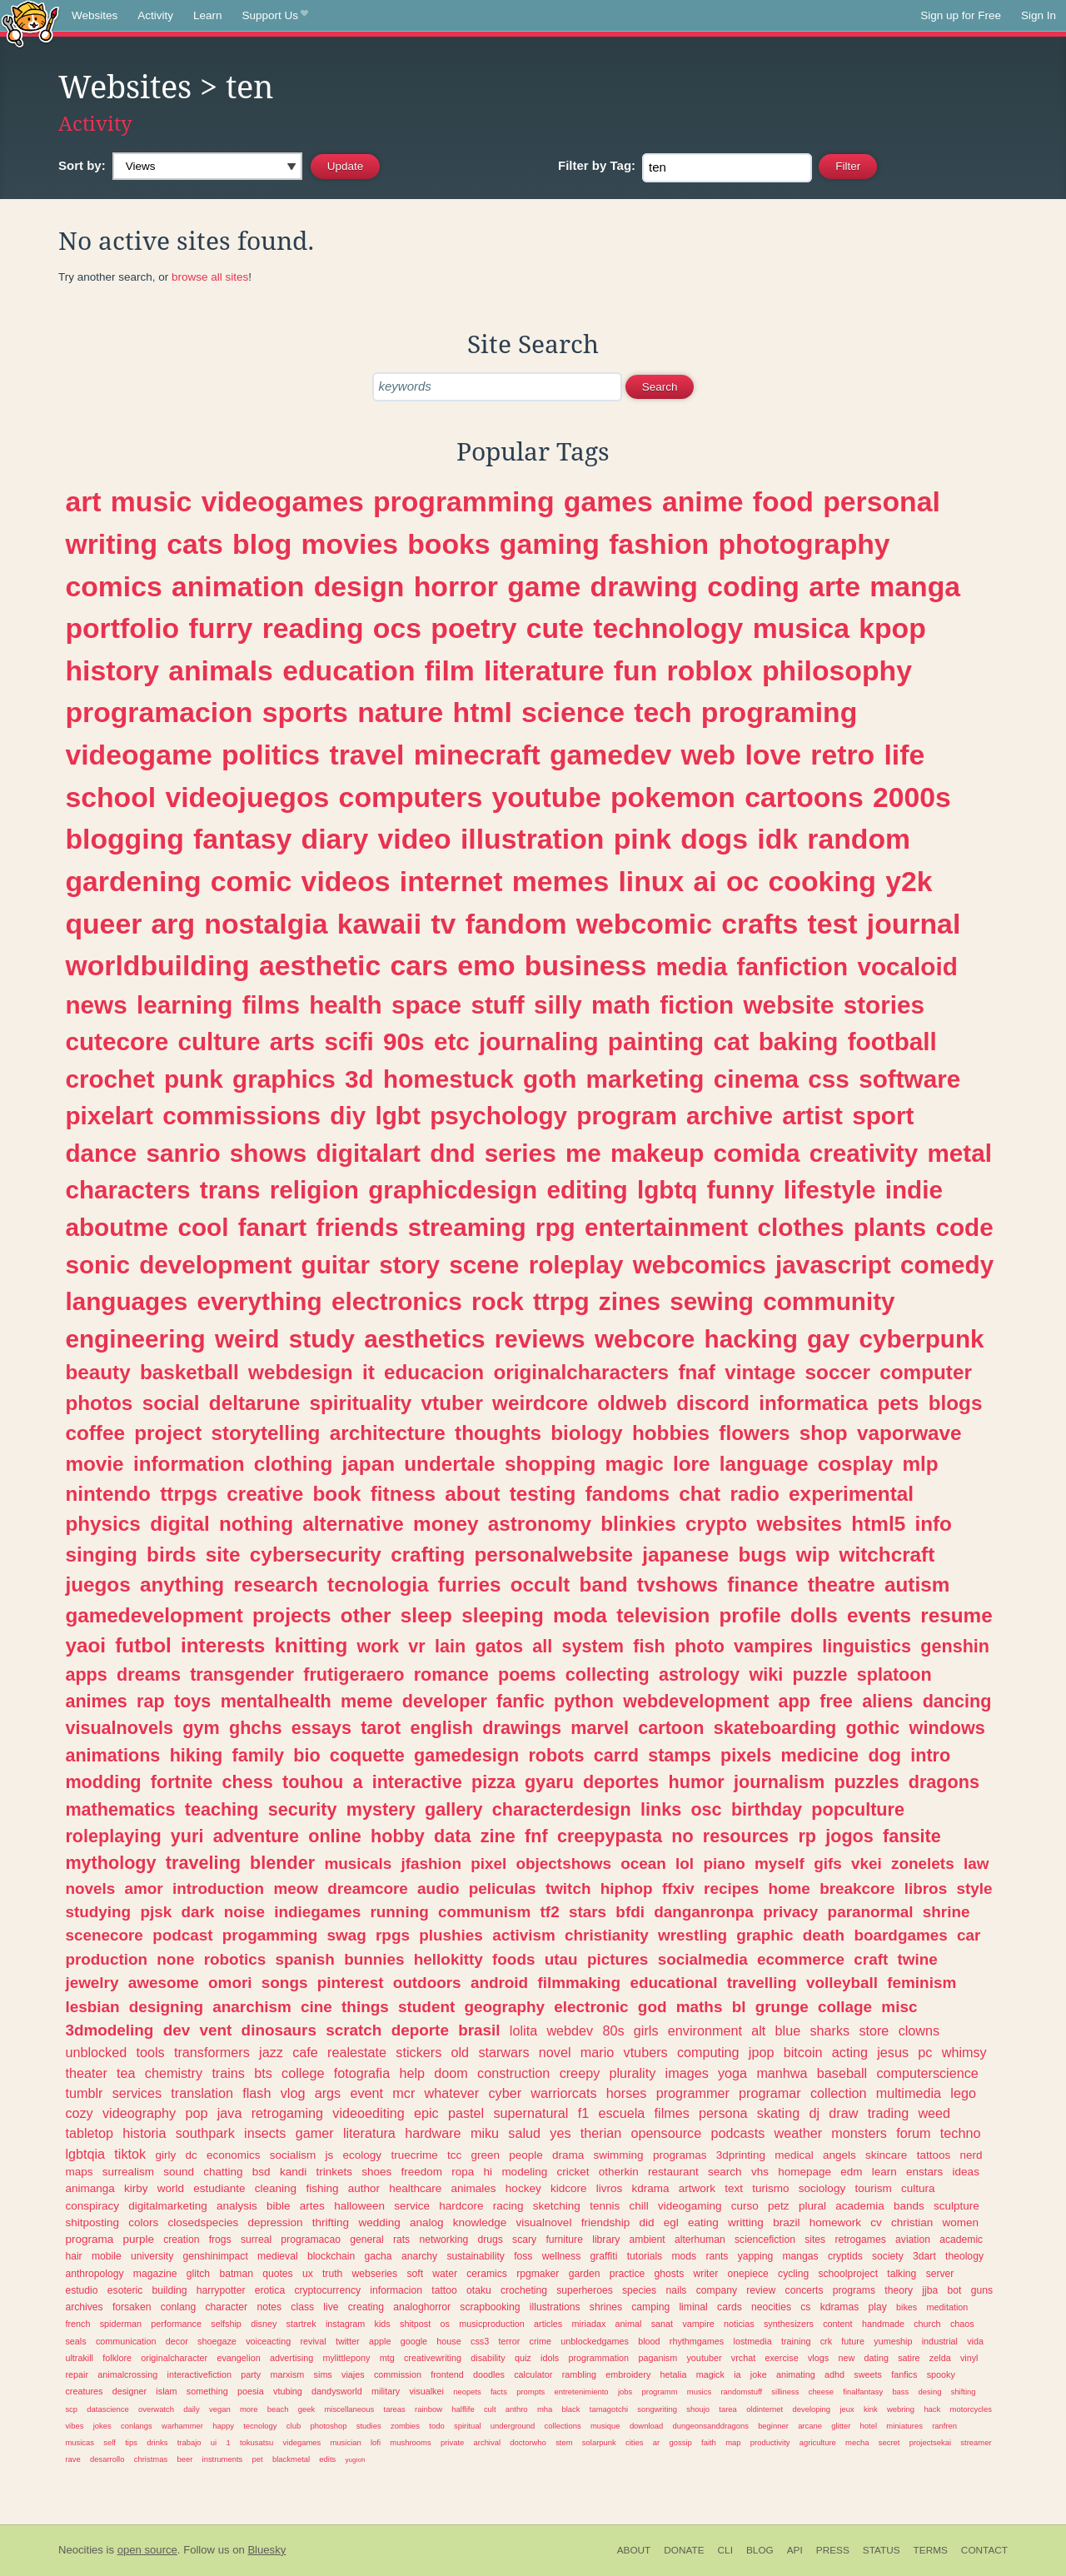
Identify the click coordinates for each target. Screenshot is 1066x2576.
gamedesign (466, 1755)
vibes (74, 2425)
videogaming (690, 2206)
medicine (820, 1755)
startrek (301, 2324)
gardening (133, 881)
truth (332, 2274)
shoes (376, 2171)
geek (306, 2409)
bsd (261, 2171)
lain (450, 1646)
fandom (516, 923)
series (520, 1153)
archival (487, 2442)
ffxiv (678, 1888)
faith (708, 2442)
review (760, 2290)
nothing (256, 1523)
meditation (948, 2307)
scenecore (103, 1935)
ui (214, 2442)
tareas (395, 2409)
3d (359, 1079)
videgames (302, 2442)
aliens (887, 1701)
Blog (760, 2550)
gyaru (549, 1781)
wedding (379, 2222)
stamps (679, 1755)
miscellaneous (349, 2409)
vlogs (818, 2358)
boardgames (900, 1935)
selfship (226, 2324)
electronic (591, 2006)
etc (452, 1041)
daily (191, 2409)
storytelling (266, 1433)
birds (171, 1554)
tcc (454, 2155)
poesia (250, 2391)
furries (469, 1584)
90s (404, 1041)
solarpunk (599, 2442)
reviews (540, 1339)
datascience (107, 2409)
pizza (493, 1781)
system (593, 1646)
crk (826, 2341)
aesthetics (424, 1339)
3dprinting (740, 2155)
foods (513, 1959)
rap (151, 1701)
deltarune (254, 1403)
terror (510, 2341)
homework (835, 2222)
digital (180, 1523)
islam (166, 2391)
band (604, 1584)
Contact (984, 2550)
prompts (530, 2391)
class (302, 2307)
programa (89, 2239)
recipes (731, 1888)
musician (345, 2442)
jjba (930, 2290)
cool (202, 1227)
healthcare (415, 2188)
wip (813, 1554)
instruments (222, 2459)
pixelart (109, 1115)
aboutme (116, 1227)
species (639, 2290)
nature (400, 712)
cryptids (845, 2256)
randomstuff (741, 2391)
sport (883, 1115)
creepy (580, 2072)
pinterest (350, 1982)
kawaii (379, 923)
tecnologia (378, 1584)
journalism (779, 1781)
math (620, 1005)
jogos (849, 1836)
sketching (556, 2206)
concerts (804, 2290)
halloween (359, 2206)
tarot (381, 1727)
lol (684, 1863)
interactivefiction (199, 2374)
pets (898, 1403)
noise (244, 1912)
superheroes (584, 2290)
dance (101, 1153)
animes (96, 1701)
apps (86, 1674)
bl (739, 2006)
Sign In (1038, 15)
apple (380, 2341)
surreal (256, 2239)
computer (925, 1372)
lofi (376, 2442)
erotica (270, 2290)
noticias (739, 2324)
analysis (237, 2206)
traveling (203, 1862)
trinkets (334, 2171)
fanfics (904, 2374)
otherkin (619, 2171)
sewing (712, 1301)
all (542, 1646)
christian (912, 2222)
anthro (517, 2409)
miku (485, 2132)
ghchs (255, 1727)
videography (139, 2112)
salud (524, 2132)
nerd (970, 2155)
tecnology (259, 2425)
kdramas (839, 2307)
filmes (672, 2112)
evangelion (238, 2358)
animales (473, 2188)
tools (150, 2052)
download (646, 2425)
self (109, 2442)
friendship (605, 2222)
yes (560, 2132)
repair (76, 2374)
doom (451, 2072)
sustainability (475, 2256)
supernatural (530, 2112)
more (249, 2409)
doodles (489, 2374)
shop (824, 1433)
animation (238, 586)
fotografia (362, 2072)
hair (73, 2256)
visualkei (426, 2391)
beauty (97, 1372)
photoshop (328, 2425)
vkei (866, 1863)
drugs (489, 2239)
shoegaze (217, 2341)
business (585, 965)
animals (220, 670)
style (974, 1888)
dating (876, 2358)
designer (129, 2391)
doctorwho (528, 2442)
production (106, 1959)
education (348, 670)
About (634, 2550)
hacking (751, 1339)
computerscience (927, 2072)
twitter (348, 2341)
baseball (842, 2072)
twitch (568, 1888)
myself (779, 1863)
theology (964, 2256)
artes (312, 2206)
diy (348, 1115)
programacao (311, 2239)
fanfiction (793, 966)
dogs (714, 839)
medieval (277, 2256)
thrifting (330, 2222)
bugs (762, 1554)
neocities (771, 2307)
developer (444, 1701)
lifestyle (830, 1189)
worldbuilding (157, 965)
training (795, 2341)
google (414, 2341)
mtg (387, 2358)
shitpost (415, 2324)
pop (196, 2112)
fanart (272, 1227)
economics (234, 2155)
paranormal (871, 1912)
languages (126, 1301)
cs (805, 2307)
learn (884, 2171)
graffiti (604, 2256)
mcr (403, 2092)
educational (673, 1982)
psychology (498, 1115)
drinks (157, 2442)
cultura (918, 2188)
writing (111, 544)
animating (795, 2374)
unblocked (96, 2052)
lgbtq (667, 1189)
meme (366, 1701)
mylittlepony (346, 2358)
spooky (941, 2374)
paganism (657, 2358)
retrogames (859, 2239)
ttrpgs (188, 1493)
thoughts (498, 1433)
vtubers (646, 2052)
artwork (697, 2188)
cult (490, 2409)
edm (851, 2171)
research (275, 1584)
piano (724, 1863)
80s (613, 2030)
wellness (561, 2256)
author (364, 2188)
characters (127, 1189)
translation (202, 2092)
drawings (521, 1727)
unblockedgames (594, 2341)
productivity (770, 2442)
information (189, 1463)
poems (527, 1674)
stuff (497, 1005)
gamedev (610, 754)
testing (543, 1493)
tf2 (550, 1912)
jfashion (431, 1863)
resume (956, 1615)
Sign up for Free (960, 15)
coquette (367, 1755)
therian (601, 2132)
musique (605, 2425)
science (573, 712)
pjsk (156, 1912)
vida (975, 2341)
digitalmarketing (167, 2206)
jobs (625, 2391)
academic (961, 2239)
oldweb (632, 1403)
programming (464, 501)
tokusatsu (256, 2442)
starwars (503, 2052)
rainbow (428, 2409)
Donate (684, 2550)
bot (954, 2290)
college (302, 2072)
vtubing (287, 2391)
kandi (293, 2171)
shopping (550, 1463)
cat (732, 1041)
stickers (418, 2052)
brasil (479, 2030)
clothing (293, 1463)
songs (285, 1982)
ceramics (486, 2274)
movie (94, 1463)
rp (807, 1836)
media (691, 966)
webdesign (300, 1372)
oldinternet (764, 2409)
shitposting (92, 2222)
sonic (97, 1264)
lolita (523, 2030)
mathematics (120, 1809)
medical (794, 2155)
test (832, 923)
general (367, 2239)
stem (563, 2442)
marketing (645, 1079)
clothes (801, 1227)
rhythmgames (697, 2341)
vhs (760, 2171)
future (852, 2341)
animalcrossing (127, 2374)
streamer (975, 2442)
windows (947, 1727)
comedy (947, 1264)
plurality (633, 2072)
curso (745, 2206)
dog (884, 1755)
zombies (405, 2425)
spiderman (121, 2324)
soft (414, 2274)
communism (484, 1912)
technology (668, 628)
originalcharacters (581, 1372)
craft (871, 1959)
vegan (220, 2409)
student (426, 2006)
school (110, 797)
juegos (97, 1584)
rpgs (393, 1935)
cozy (78, 2112)
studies (368, 2425)
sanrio (183, 1153)
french (77, 2324)
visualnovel (544, 2222)
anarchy (419, 2256)
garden (584, 2274)
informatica (813, 1403)
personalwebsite (554, 1554)
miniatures (904, 2425)
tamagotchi (609, 2409)
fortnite (181, 1781)
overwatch (156, 2409)
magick (710, 2374)
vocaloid (907, 966)
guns (982, 2290)
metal (959, 1153)
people (526, 2155)
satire (908, 2358)
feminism (921, 1982)
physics (103, 1523)
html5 (878, 1523)
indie (914, 1189)
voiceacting (268, 2341)
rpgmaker (537, 2274)
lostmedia (753, 2341)
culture (218, 1041)
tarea (728, 2409)
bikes (906, 2307)
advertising (291, 2358)
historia (144, 2132)
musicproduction (492, 2324)
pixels (745, 1755)
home (788, 1888)
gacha (378, 2256)
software (909, 1079)
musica (801, 628)
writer (706, 2274)
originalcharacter (174, 2358)
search (725, 2171)
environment (705, 2030)
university (152, 2256)
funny (741, 1189)
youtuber (703, 2358)
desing (930, 2391)
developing (811, 2409)
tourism (872, 2188)
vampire (698, 2324)
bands (909, 2206)
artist (812, 1115)
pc (925, 2052)
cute (555, 628)
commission (397, 2374)
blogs (956, 1403)
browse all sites (210, 277)
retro (842, 754)
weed (934, 2112)
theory (898, 2290)
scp (71, 2409)
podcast (182, 1935)
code (964, 1227)
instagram (345, 2324)
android (499, 1982)
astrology (699, 1674)
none (175, 1959)
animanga (89, 2188)
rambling (579, 2374)
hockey (523, 2188)
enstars (924, 2171)
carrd (616, 1755)
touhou (312, 1781)
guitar (335, 1264)
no (682, 1836)
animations (112, 1755)
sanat (662, 2324)
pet (257, 2459)
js (330, 2155)
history (112, 670)
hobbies (671, 1433)
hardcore (461, 2206)
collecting (607, 1674)
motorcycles (971, 2409)
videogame (138, 754)
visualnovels (119, 1727)
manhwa (781, 2072)
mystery (381, 1809)
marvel (599, 1727)
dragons (944, 1781)
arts (292, 1041)
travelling (762, 1982)
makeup (657, 1153)
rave (72, 2459)
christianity (607, 1935)
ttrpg (561, 1301)
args (328, 2092)
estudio (81, 2290)
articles (548, 2324)
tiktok (130, 2153)
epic (426, 2112)
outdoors (427, 1982)
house (448, 2341)
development (215, 1264)
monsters (859, 2132)
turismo (770, 2188)
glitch (198, 2274)
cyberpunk (921, 1339)
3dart (924, 2256)
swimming (619, 2155)
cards (729, 2307)
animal (628, 2324)
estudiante (219, 2188)
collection (838, 2092)
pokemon (672, 797)
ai (704, 881)
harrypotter (221, 2290)
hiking (196, 1755)
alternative (353, 1523)
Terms (931, 2550)
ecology (362, 2155)
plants (890, 1227)
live (330, 2307)
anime (703, 501)
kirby (136, 2188)
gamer (315, 2132)
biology (586, 1433)
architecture (388, 1433)
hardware (433, 2132)
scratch (353, 2030)
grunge (782, 2006)
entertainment (666, 1227)
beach (278, 2409)
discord (713, 1403)
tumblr (83, 2092)
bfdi (630, 1912)
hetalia (673, 2374)
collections (563, 2425)
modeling (524, 2171)
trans (230, 1189)
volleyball (842, 1982)
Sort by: (82, 165)
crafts (759, 923)
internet (451, 881)
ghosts (670, 2274)
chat (699, 1493)
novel (555, 2052)
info (933, 1523)
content (837, 2324)
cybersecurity (315, 1554)
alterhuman (700, 2239)
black (571, 2409)
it (368, 1372)
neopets (467, 2391)
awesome (163, 1982)
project (168, 1433)
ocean (643, 1863)
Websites (94, 15)
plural (812, 2206)
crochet (109, 1079)
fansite (912, 1836)
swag (346, 1935)
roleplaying (113, 1836)
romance (451, 1674)
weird (247, 1339)
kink (871, 2409)
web (708, 754)
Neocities (80, 2550)
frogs (220, 2239)
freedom (422, 2171)
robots (556, 1755)
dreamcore (367, 1888)
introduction (218, 1888)
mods (683, 2256)
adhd (834, 2374)
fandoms (627, 1493)
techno (960, 2132)
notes (269, 2307)
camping (650, 2307)
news (96, 1005)
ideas (966, 2171)
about (472, 1493)
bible (278, 2206)
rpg (555, 1227)
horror (456, 586)
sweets (868, 2374)
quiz (523, 2358)
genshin (954, 1646)
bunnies (374, 1959)
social (171, 1403)
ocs (397, 628)
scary (524, 2239)
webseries (375, 2274)
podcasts (737, 2132)
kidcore (568, 2188)
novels (90, 1888)
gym (200, 1727)
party (251, 2374)
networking (443, 2239)
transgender (242, 1674)
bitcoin (803, 2052)
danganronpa (704, 1912)
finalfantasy (863, 2391)
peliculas (502, 1888)
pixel (488, 1863)
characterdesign (561, 1809)
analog (427, 2222)
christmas (150, 2459)
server (940, 2274)
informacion (396, 2290)
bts (263, 2072)
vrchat (743, 2358)
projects (291, 1615)
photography (803, 544)
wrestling (692, 1935)
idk (777, 839)
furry (221, 628)
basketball (189, 1372)
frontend (447, 2374)
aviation (912, 2239)
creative (265, 1493)
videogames (283, 501)
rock (497, 1301)
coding (753, 586)
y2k (908, 881)
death (823, 1935)
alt (758, 2030)
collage (845, 2006)
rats (401, 2239)
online (334, 1836)
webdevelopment (696, 1701)
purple (138, 2239)
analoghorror (422, 2307)
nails (675, 2290)
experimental (851, 1493)
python (584, 1701)
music (151, 501)
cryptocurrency (327, 2290)
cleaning (275, 2188)
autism (916, 1584)
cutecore (116, 1041)
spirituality (360, 1403)
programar (770, 2092)
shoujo (698, 2409)
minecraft (477, 754)
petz (779, 2206)
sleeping (502, 1615)
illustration (533, 839)
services (137, 2092)
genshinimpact (214, 2256)
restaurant (673, 2171)
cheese (821, 2391)
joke (758, 2374)
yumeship (893, 2341)
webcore (645, 1339)
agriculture (818, 2442)
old (460, 2052)
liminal (693, 2307)
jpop (762, 2052)
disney (263, 2324)
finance (762, 1584)
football (892, 1041)
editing (586, 1189)
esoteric (125, 2290)
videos (346, 881)
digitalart (368, 1153)
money (445, 1523)
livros (609, 2188)
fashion (659, 544)
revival (313, 2341)
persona (723, 2112)
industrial (940, 2341)
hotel (868, 2425)
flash (256, 2092)
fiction (697, 1005)
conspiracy (92, 2206)
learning (184, 1005)
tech (662, 712)
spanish (304, 1959)
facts (499, 2391)
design (359, 586)
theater (86, 2072)
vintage (760, 1372)
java (229, 2112)
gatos (499, 1646)
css (828, 1079)
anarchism (251, 2006)
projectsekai (930, 2442)
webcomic (644, 923)
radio (754, 1493)
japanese (685, 1554)
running (399, 1912)
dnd (452, 1153)
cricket (572, 2171)
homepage (804, 2171)
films (271, 1005)
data (452, 1836)
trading (888, 2112)
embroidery (627, 2374)
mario (597, 2052)
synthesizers (789, 2324)
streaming (467, 1227)
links (660, 1809)
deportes (621, 1781)
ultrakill (79, 2358)
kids (383, 2324)
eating (703, 2222)
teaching (222, 1809)
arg (174, 923)
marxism (288, 2374)
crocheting (524, 2290)
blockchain (331, 2256)
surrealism (128, 2171)
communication (126, 2341)
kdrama (650, 2188)
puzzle (819, 1674)
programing (779, 712)
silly (558, 1005)
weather (799, 2132)
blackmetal (291, 2459)
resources (746, 1836)
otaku (478, 2290)
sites (814, 2239)
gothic (873, 1727)
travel (366, 754)
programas (680, 2155)
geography (505, 2006)
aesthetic (320, 965)
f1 (584, 2112)
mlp (921, 1463)
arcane (810, 2425)
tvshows (677, 1584)
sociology (822, 2188)
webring (900, 2409)
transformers (212, 2052)
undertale (449, 1463)
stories (884, 1005)
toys (192, 1701)
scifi (348, 1041)
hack (932, 2409)
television (663, 1615)
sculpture (956, 2206)
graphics (284, 1079)
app (794, 1701)
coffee (95, 1433)
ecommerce (800, 1959)
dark (197, 1912)
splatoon (894, 1674)
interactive (417, 1781)
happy (223, 2425)
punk (193, 1079)
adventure (256, 1836)
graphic (764, 1935)
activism (523, 1935)
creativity (863, 1153)
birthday (766, 1809)
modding (103, 1781)
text (734, 2188)
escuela (621, 2112)
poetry (473, 628)
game (543, 586)
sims (323, 2374)
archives (83, 2307)
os (445, 2324)
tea (126, 2072)
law (976, 1863)
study (322, 1339)
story (409, 1264)
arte (834, 586)
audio (438, 1888)
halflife (462, 2409)
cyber (505, 2092)
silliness (785, 2391)
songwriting (657, 2409)
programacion (158, 712)
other (366, 1615)
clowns (919, 2030)
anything (182, 1584)
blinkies (637, 1523)
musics (699, 2391)
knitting (311, 1645)
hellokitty (448, 1959)
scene (484, 1264)
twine (918, 1959)
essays (321, 1727)
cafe (305, 2052)
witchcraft (887, 1554)
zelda (940, 2358)
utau (561, 1959)
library (606, 2239)
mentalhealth (276, 1701)
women (961, 2222)
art (83, 501)
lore (691, 1463)
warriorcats (563, 2092)
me (583, 1153)
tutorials (645, 2256)
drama (568, 2155)
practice (627, 2274)
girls (646, 2030)
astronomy (539, 1523)
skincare (886, 2155)
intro (930, 1755)
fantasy (242, 839)
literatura (369, 2132)
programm (659, 2391)
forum (913, 2132)
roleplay (576, 1264)
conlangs (136, 2425)
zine (498, 1836)
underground (513, 2425)
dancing (957, 1701)
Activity (155, 15)
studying (98, 1912)
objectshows (563, 1863)
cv (876, 2222)
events (879, 1615)
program (626, 1115)
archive (729, 1115)
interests (223, 1645)
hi (488, 2171)
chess (247, 1781)
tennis (605, 2206)
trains (228, 2072)
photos (98, 1403)
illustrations (555, 2307)
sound (178, 2171)
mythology (110, 1862)
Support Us (275, 15)
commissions (241, 1115)
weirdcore (540, 1403)
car (968, 1935)
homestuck (448, 1079)
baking (799, 1041)
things (365, 2006)
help (412, 2072)
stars (587, 1912)
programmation (598, 2358)
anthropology (94, 2274)
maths (699, 2006)
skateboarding (775, 1727)
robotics (235, 1959)
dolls (814, 1615)
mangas (800, 2256)
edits (327, 2459)
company (716, 2290)
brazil (786, 2222)
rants (716, 2256)
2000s (912, 797)
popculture (857, 1809)
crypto (716, 1523)
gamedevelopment (153, 1615)
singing (101, 1554)
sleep (426, 1615)
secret (889, 2442)
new (846, 2358)
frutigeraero (353, 1674)
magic (634, 1463)
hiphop (626, 1888)
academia (859, 2206)
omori (230, 1982)
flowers (754, 1433)
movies (349, 544)
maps (78, 2171)
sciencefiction (765, 2239)
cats (195, 544)
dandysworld (336, 2391)
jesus (893, 2052)
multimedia (908, 2092)
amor (144, 1888)
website (789, 1005)
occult (540, 1584)
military (385, 2391)
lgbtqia (85, 2153)
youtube (545, 797)
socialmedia (703, 1959)
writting (746, 2222)
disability (488, 2358)
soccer (837, 1372)
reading (313, 628)
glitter (840, 2425)
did (646, 2222)
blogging (124, 839)
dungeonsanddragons (711, 2425)
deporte (420, 2030)
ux (307, 2274)
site (223, 1554)
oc (742, 881)
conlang (179, 2307)
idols (549, 2358)
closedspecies (202, 2222)
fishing (322, 2188)
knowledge (480, 2222)
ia (737, 2374)
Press (832, 2550)
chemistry (173, 2072)
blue (788, 2030)
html (482, 712)
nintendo (108, 1493)
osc (705, 1809)
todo (436, 2425)
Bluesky (266, 2550)
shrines (606, 2307)
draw (843, 2112)
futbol (143, 1645)
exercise (781, 2358)
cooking (822, 881)
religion (314, 1189)
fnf (536, 1836)
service (412, 2206)
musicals (357, 1863)
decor (177, 2341)
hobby (398, 1836)
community (828, 1301)
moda (580, 1615)
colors (143, 2222)
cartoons (804, 797)
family (258, 1755)
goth (549, 1079)
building (169, 2290)
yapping (756, 2256)
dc (191, 2155)
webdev (569, 2030)
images (687, 2072)
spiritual (467, 2425)
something (207, 2391)
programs (854, 2290)
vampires (773, 1646)
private (452, 2442)
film (450, 670)
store (874, 2030)
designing (166, 2006)
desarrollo (107, 2459)
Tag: (596, 165)
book (336, 1493)
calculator (533, 2374)
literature (544, 670)
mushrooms (410, 2442)
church (927, 2324)
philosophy (837, 670)
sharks (829, 2030)
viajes (353, 2374)
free (836, 1701)
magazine (155, 2274)
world (170, 2188)
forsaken (132, 2307)
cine (316, 2006)
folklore (117, 2358)
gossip (680, 2442)
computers (411, 797)
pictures (618, 1959)
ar (656, 2442)
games (608, 501)
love (773, 754)
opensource (666, 2132)
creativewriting (432, 2358)
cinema (756, 1079)
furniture (564, 2239)
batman (236, 2274)
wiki (766, 1674)
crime (540, 2341)
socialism (293, 2155)
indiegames (317, 1912)
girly (165, 2155)
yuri (187, 1836)
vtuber (452, 1403)
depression (275, 2222)
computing (708, 2052)
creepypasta (609, 1836)
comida (757, 1153)
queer (103, 923)
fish (649, 1646)
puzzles (866, 1781)
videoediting (368, 2112)
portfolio (122, 628)
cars (418, 965)
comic (251, 881)
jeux (846, 2409)
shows (268, 1153)
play (877, 2307)
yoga (732, 2072)
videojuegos (247, 797)
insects (265, 2132)
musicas (79, 2442)
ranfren (944, 2425)
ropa (462, 2171)
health (345, 1005)
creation (181, 2239)
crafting (428, 1554)
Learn (207, 15)
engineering (135, 1339)
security (302, 1809)
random (858, 839)
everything (259, 1301)
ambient (647, 2239)
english (441, 1727)
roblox (710, 670)
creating (366, 2307)
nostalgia (265, 923)
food (783, 501)
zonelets (922, 1863)
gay (828, 1339)
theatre (841, 1584)
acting (850, 2052)
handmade (883, 2324)
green (485, 2155)
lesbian (92, 2006)
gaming (550, 544)
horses (626, 2092)
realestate (356, 2052)
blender (282, 1862)
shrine (946, 1912)
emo (486, 965)
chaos (962, 2324)
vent (216, 2030)
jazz (271, 2052)
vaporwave (909, 1433)
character (227, 2307)
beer (184, 2459)
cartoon (671, 1727)
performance (176, 2324)
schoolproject (848, 2274)
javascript (833, 1264)
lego (963, 2092)
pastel (466, 2112)
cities (634, 2442)
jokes (102, 2425)
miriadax (589, 2324)
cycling (793, 2274)
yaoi (85, 1645)
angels (839, 2155)
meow (295, 1888)
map (732, 2442)
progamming (269, 1935)
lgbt (397, 1115)
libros (925, 1888)
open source (147, 2550)
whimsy (964, 2052)
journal (914, 923)
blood (649, 2341)
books (448, 544)
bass (900, 2391)
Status (881, 2550)
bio (306, 1755)
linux (651, 881)
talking (901, 2274)
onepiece (748, 2274)
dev (177, 2030)
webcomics (699, 1264)
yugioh (356, 2460)
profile (749, 1615)
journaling (538, 1041)
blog (261, 544)
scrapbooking (490, 2307)
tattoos (934, 2155)
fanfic (520, 1701)
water (444, 2274)
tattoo (443, 2290)
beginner (773, 2425)
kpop (892, 628)
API (795, 2550)
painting (656, 1041)
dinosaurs (279, 2030)
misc (899, 2006)
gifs (828, 1863)
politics (271, 754)
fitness (403, 1493)
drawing (644, 586)
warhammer (182, 2425)
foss (523, 2256)
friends (357, 1227)
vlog (293, 2092)
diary (335, 839)
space (426, 1005)
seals (75, 2341)
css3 (480, 2341)
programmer (693, 2092)
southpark (205, 2132)
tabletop (89, 2132)
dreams (149, 1674)
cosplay (856, 1463)
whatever (452, 2092)
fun (635, 670)
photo (700, 1646)
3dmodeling (109, 2030)
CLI (725, 2550)
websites (799, 1523)
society (888, 2256)
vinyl (969, 2358)
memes (560, 881)
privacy (790, 1912)
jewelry (91, 1982)
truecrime (414, 2155)
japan (368, 1463)
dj (814, 2112)
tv (443, 923)
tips (131, 2442)
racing (508, 2206)
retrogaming (287, 2112)
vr (416, 1646)
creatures (83, 2391)
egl (671, 2222)
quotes (277, 2274)
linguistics (866, 1646)
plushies (451, 1935)
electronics (396, 1301)
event (366, 2092)
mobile (107, 2256)
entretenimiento (582, 2391)
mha (544, 2409)
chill (638, 2206)
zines (629, 1301)
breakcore (856, 1888)
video (414, 839)
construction (513, 2072)
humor (697, 1781)
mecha (857, 2442)
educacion (434, 1372)
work (378, 1646)
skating (778, 2112)
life (904, 754)
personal (881, 501)
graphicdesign (452, 1189)
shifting (963, 2391)
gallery (454, 1809)
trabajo (189, 2442)
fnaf (696, 1372)
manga (914, 586)
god (652, 2006)
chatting (222, 2171)
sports (305, 712)
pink (642, 839)
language (764, 1463)
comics (113, 586)
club (293, 2425)
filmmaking (578, 1982)
